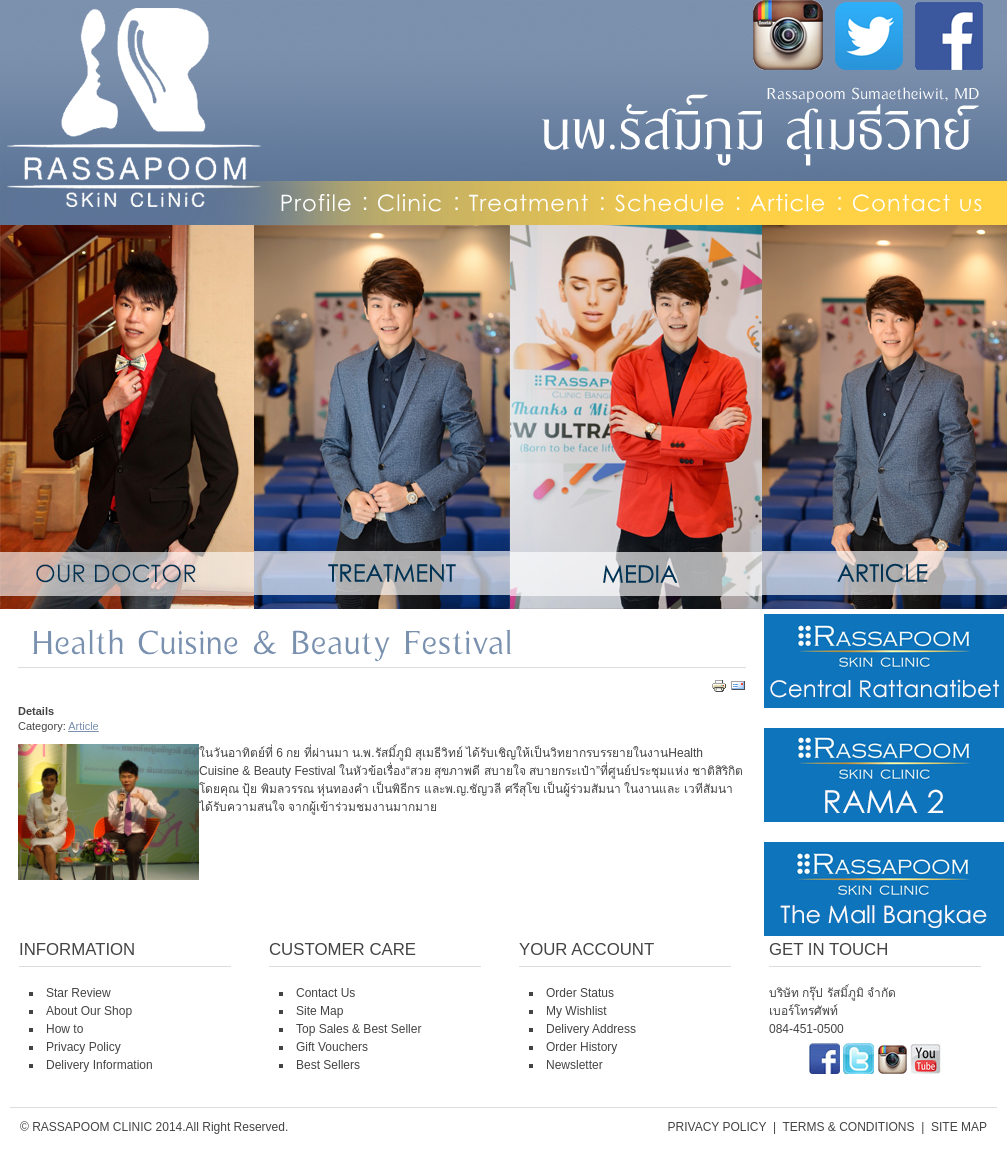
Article (83, 726)
